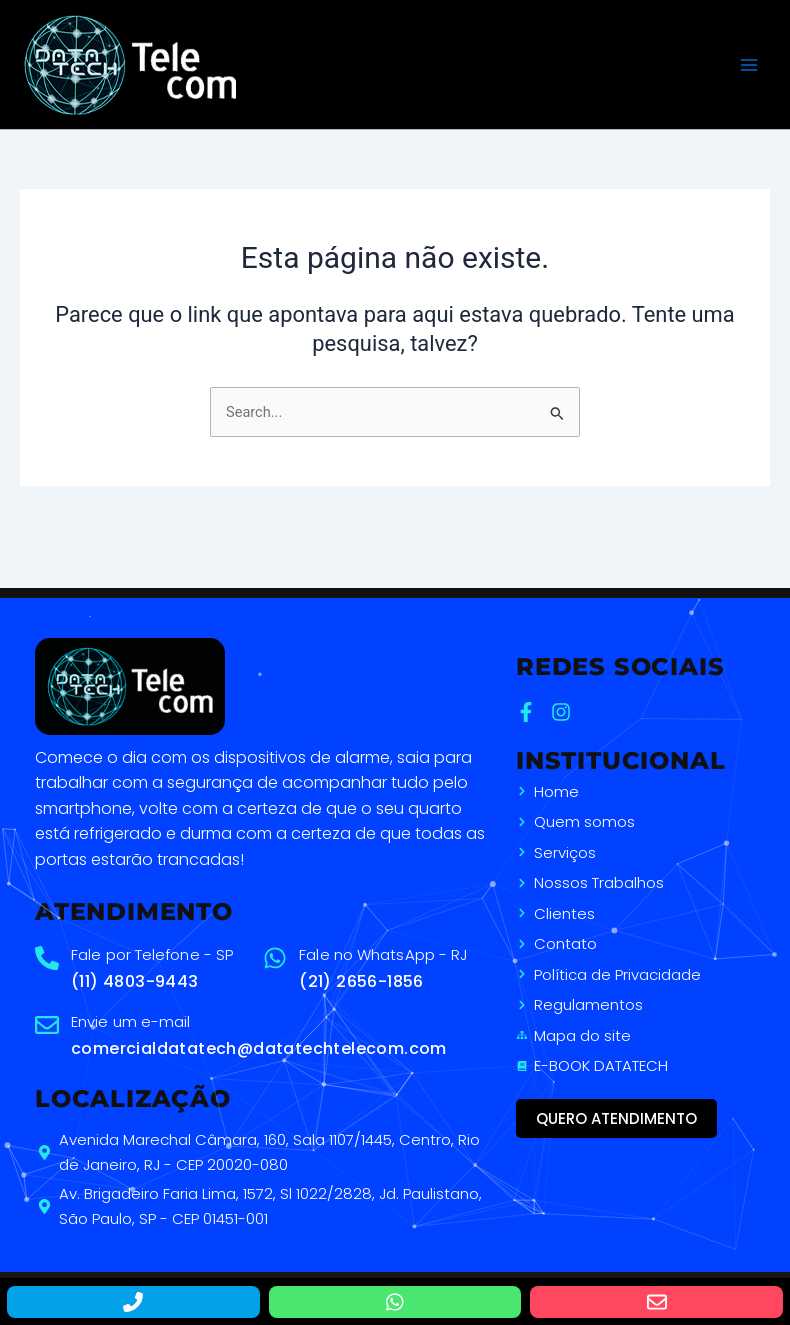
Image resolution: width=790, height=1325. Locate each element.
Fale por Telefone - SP (152, 954)
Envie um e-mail (131, 1021)
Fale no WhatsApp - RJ (383, 954)
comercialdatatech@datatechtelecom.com (259, 1048)
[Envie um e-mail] (47, 1025)
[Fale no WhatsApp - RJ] (275, 958)
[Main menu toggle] (749, 65)
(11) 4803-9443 (135, 981)
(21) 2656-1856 (361, 981)
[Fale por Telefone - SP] (47, 958)
